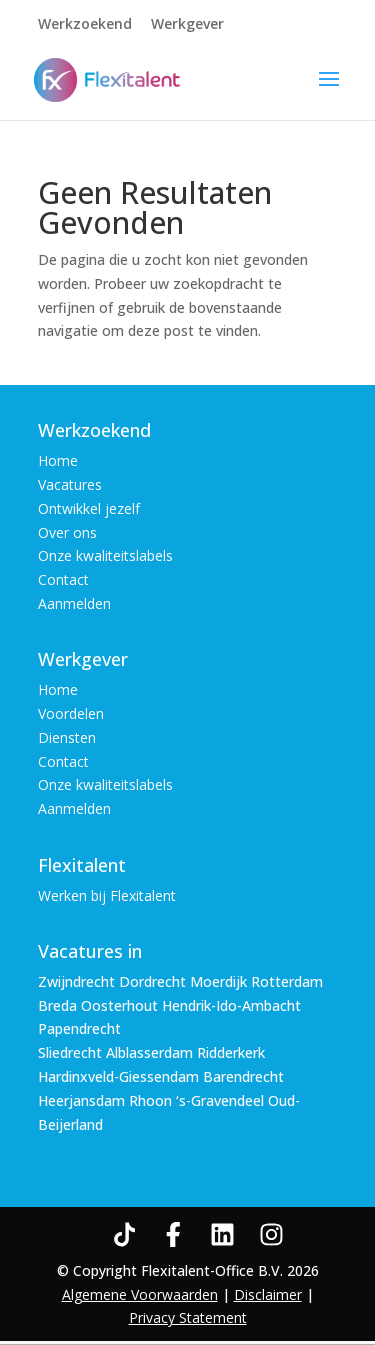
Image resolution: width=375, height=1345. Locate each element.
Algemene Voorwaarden (140, 1294)
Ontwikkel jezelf (89, 508)
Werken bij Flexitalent (107, 895)
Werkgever (187, 25)
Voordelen (71, 713)
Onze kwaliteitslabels (105, 555)
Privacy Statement (188, 1317)
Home (58, 460)
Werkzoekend (85, 25)
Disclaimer (268, 1294)
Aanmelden (74, 603)
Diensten (67, 737)
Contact (63, 579)
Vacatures (70, 484)
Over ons (67, 532)
